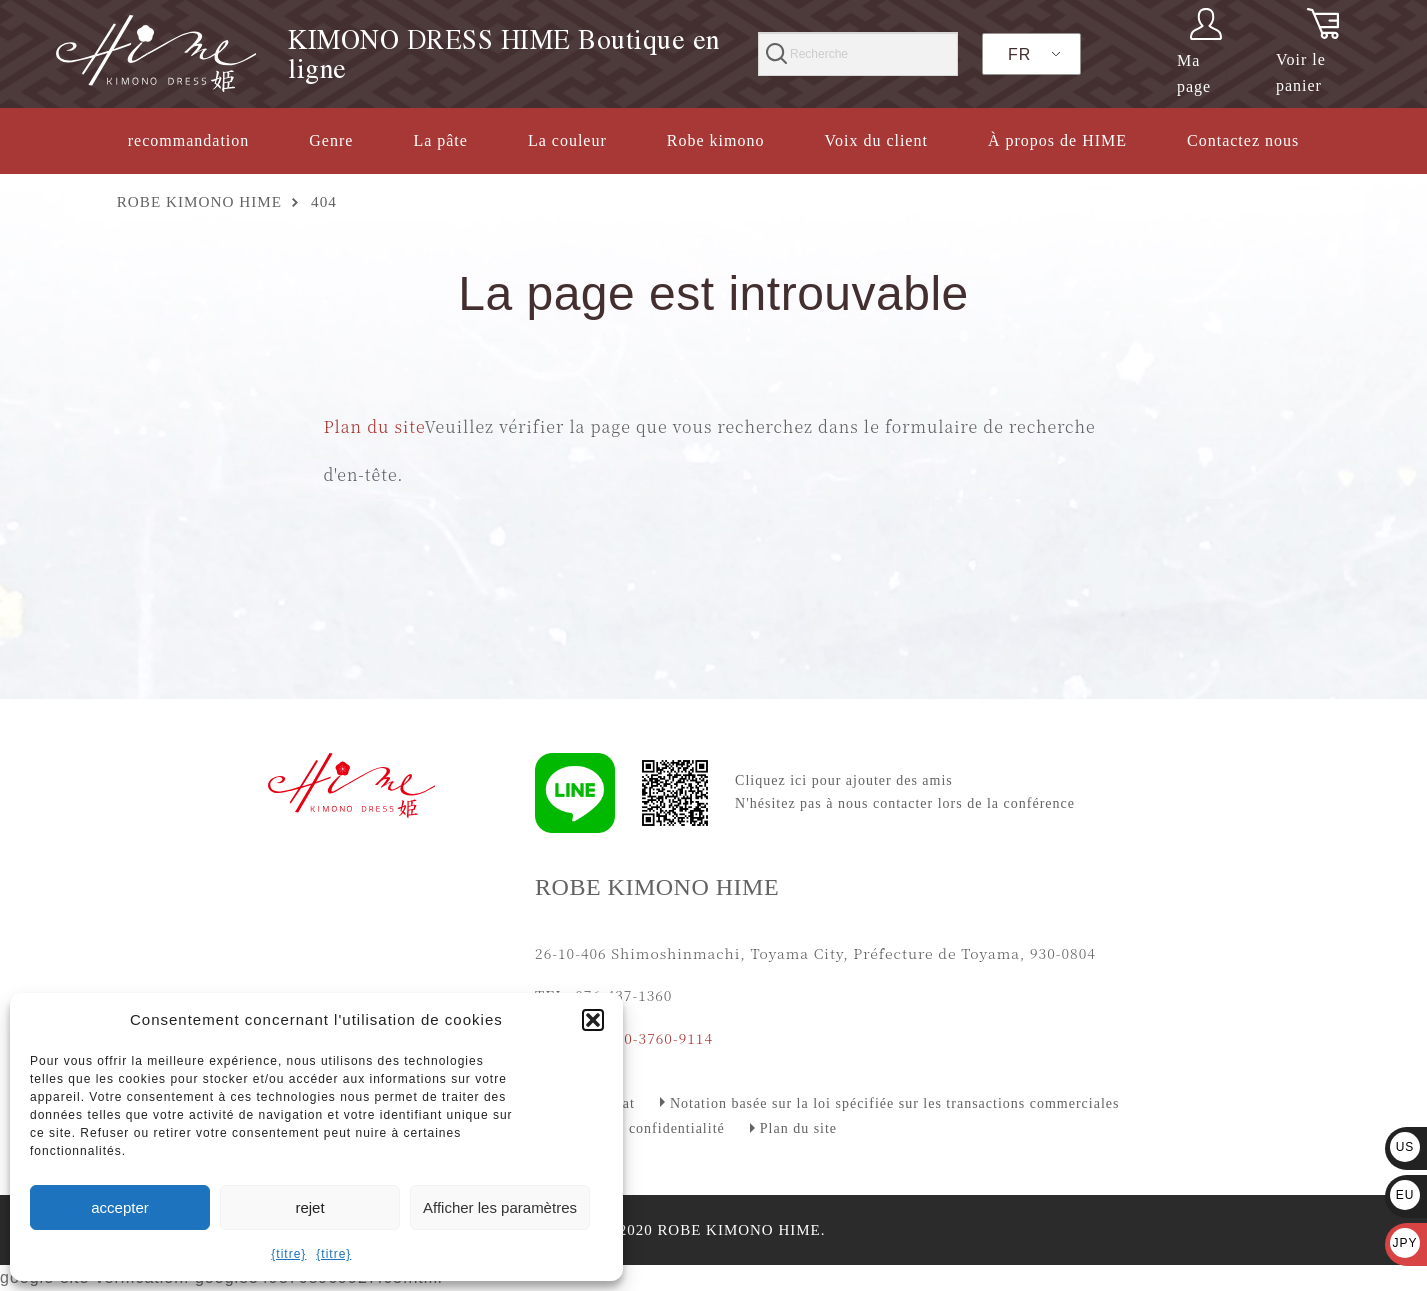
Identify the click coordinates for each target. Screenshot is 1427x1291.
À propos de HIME (1057, 140)
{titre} (288, 1254)
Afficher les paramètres (500, 1207)
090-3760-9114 (660, 1038)
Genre (331, 140)
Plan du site (374, 426)
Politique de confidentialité (635, 1128)
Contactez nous (1243, 140)
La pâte (440, 140)
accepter (120, 1207)
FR (1019, 54)
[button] (593, 1020)
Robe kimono (716, 140)
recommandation (189, 140)
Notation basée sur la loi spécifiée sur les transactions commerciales (895, 1103)
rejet (309, 1207)
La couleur (567, 140)
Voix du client (875, 140)
